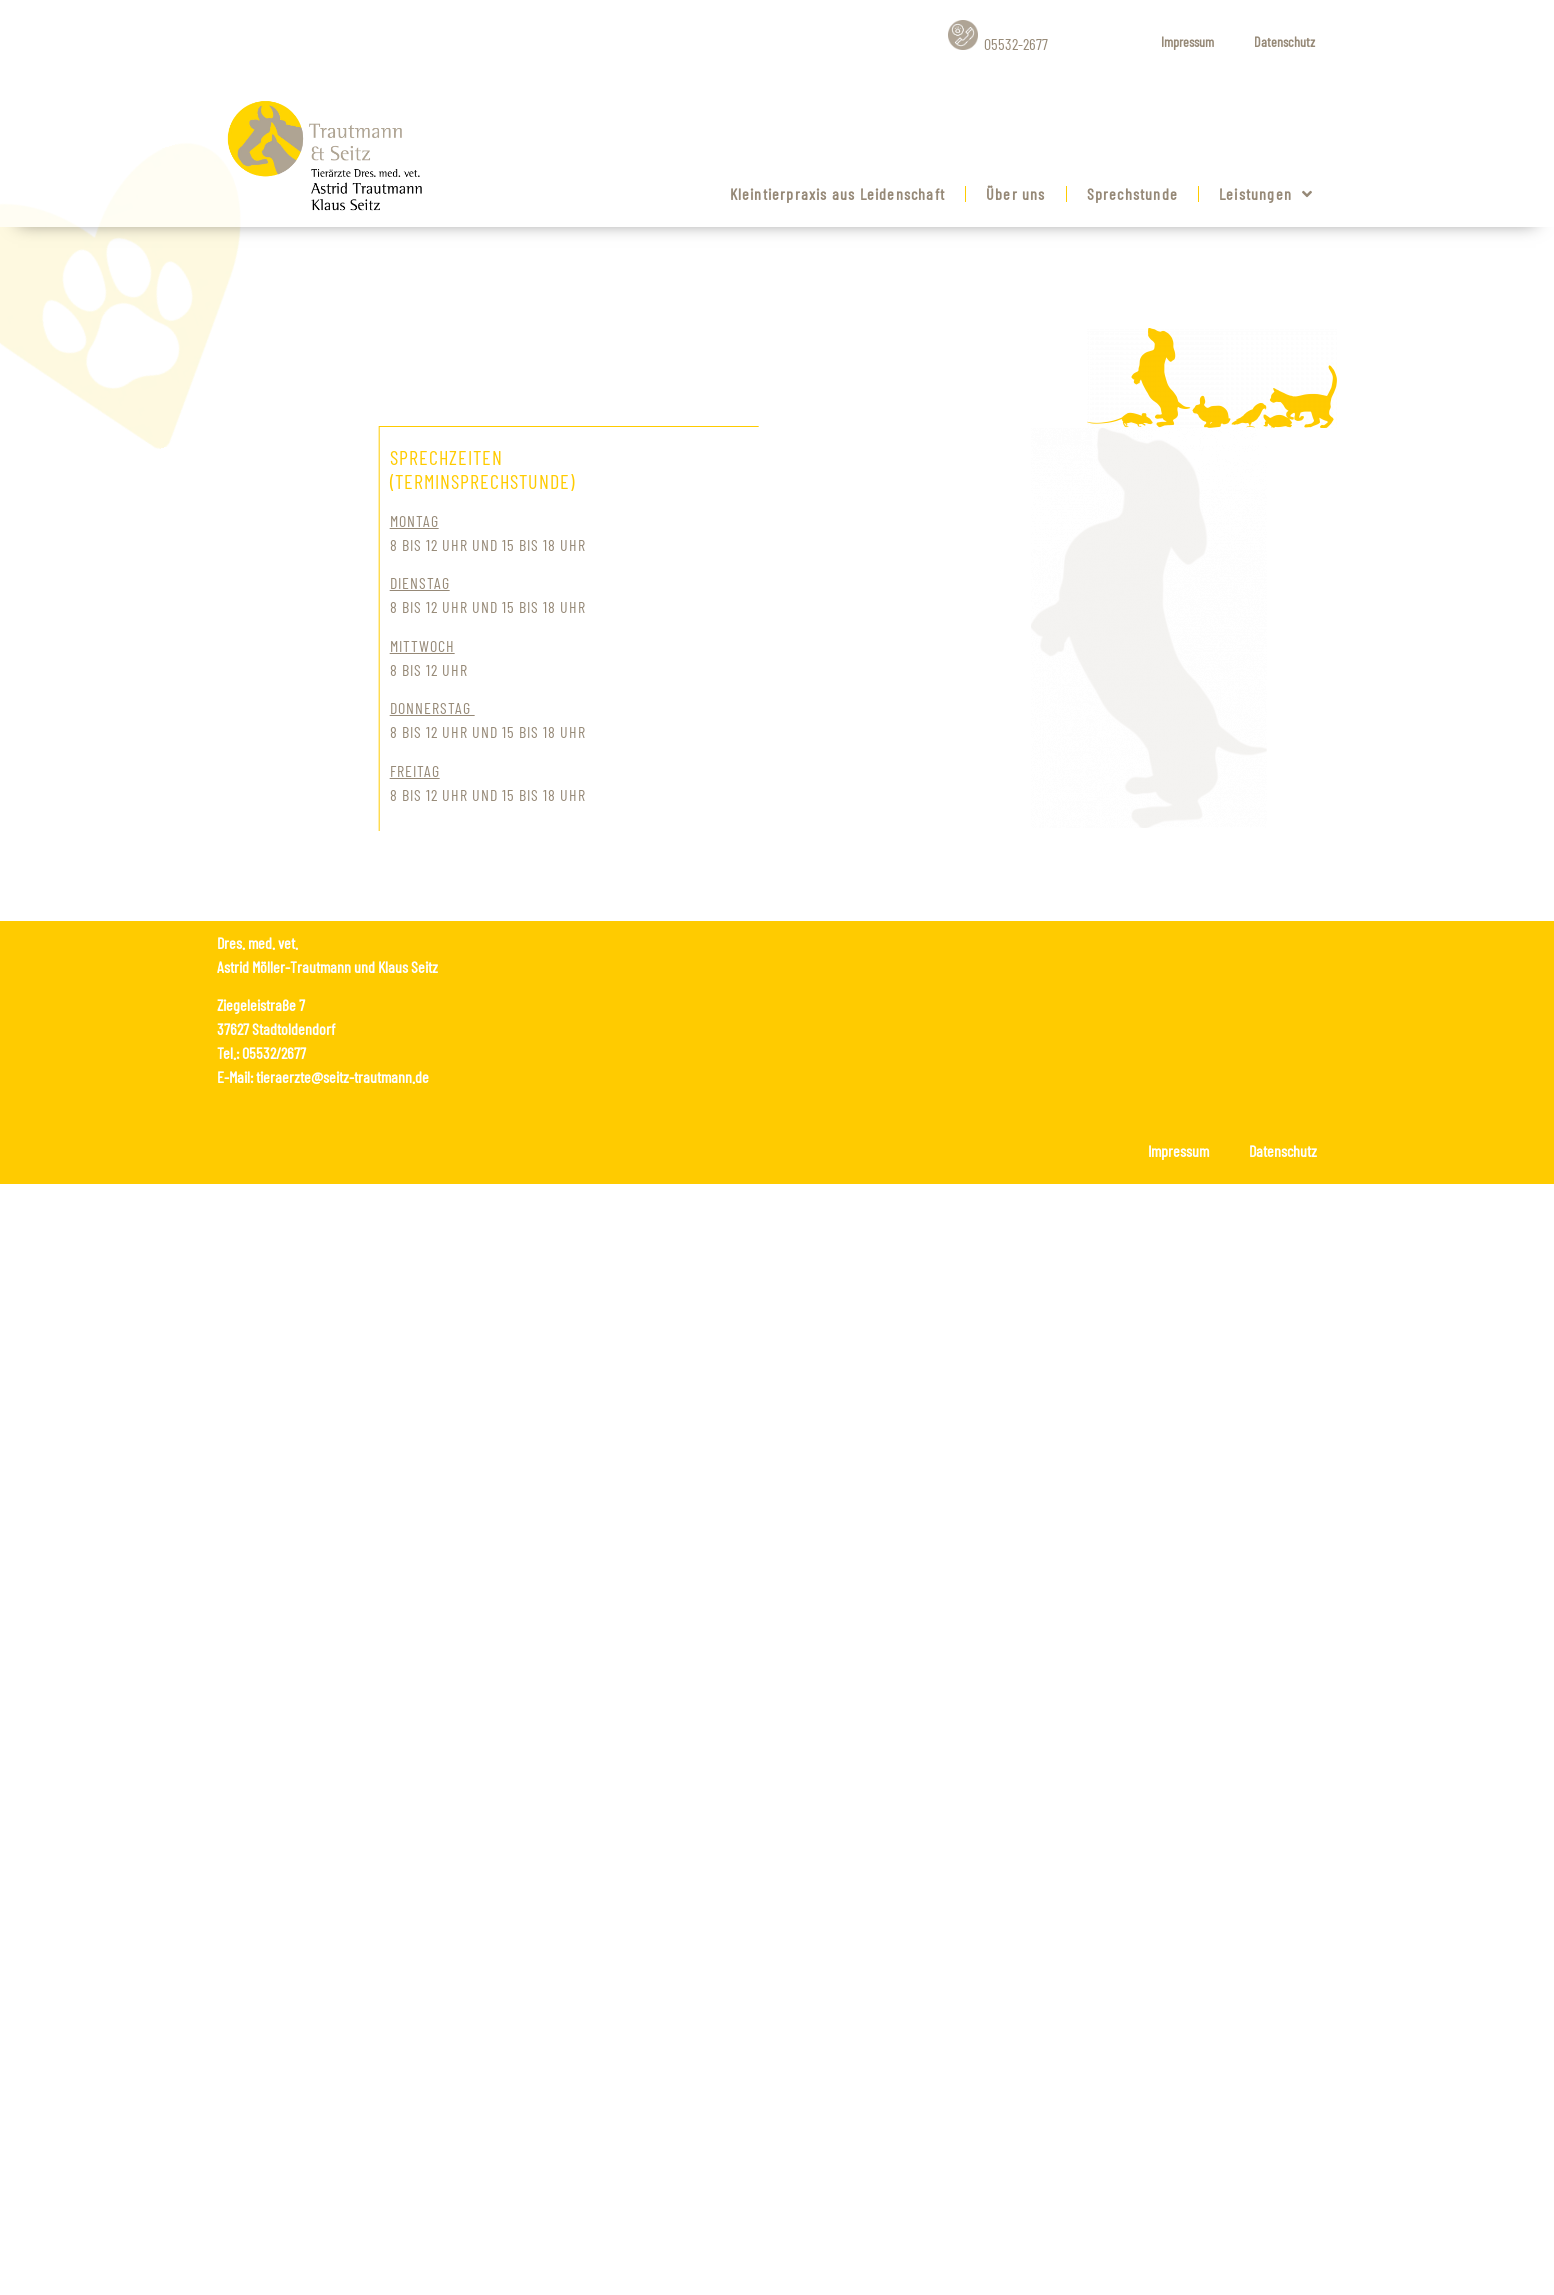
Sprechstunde (1132, 193)
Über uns (1016, 193)
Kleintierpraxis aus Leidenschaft (837, 193)
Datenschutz (1284, 41)
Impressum (1187, 41)
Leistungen (1266, 194)
